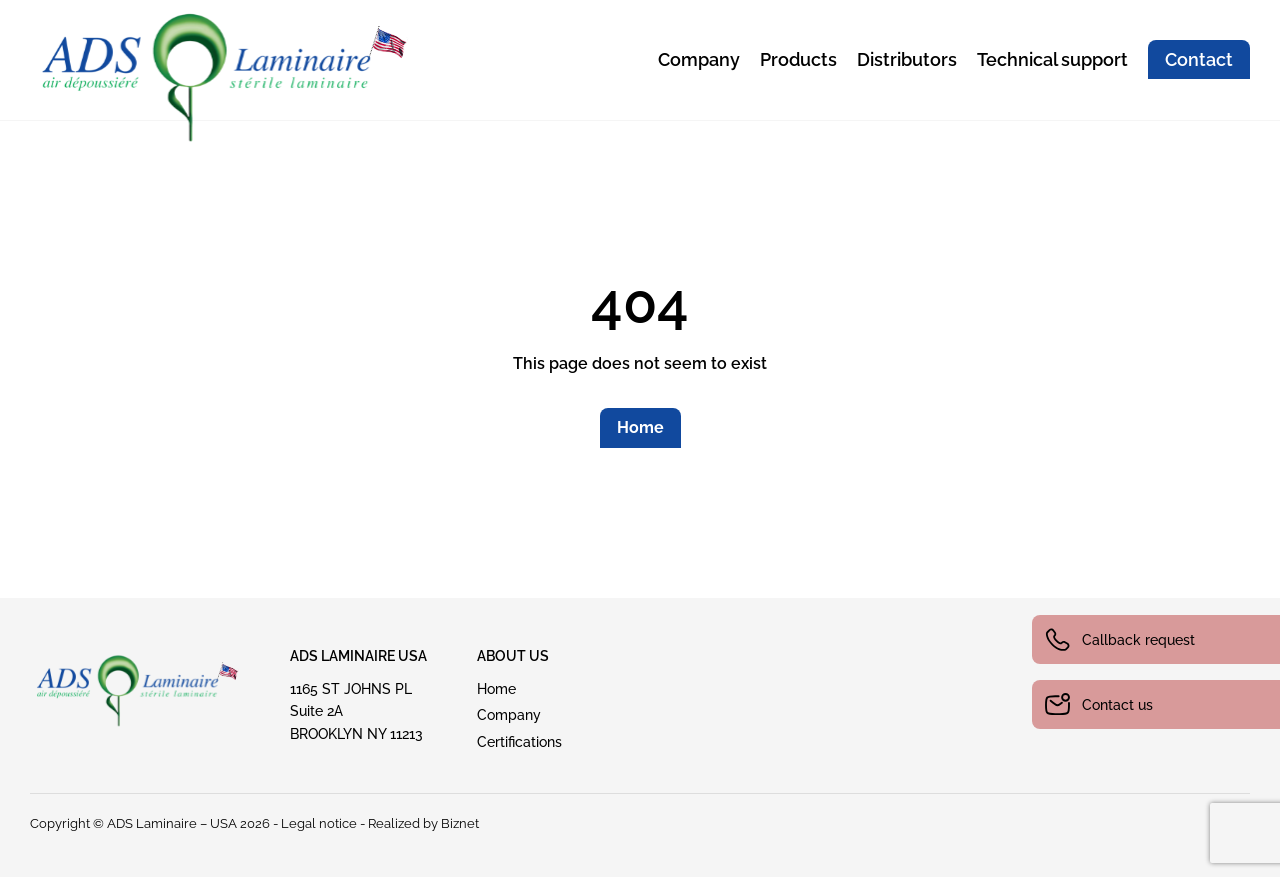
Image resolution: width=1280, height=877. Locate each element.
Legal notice (319, 823)
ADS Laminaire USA (358, 656)
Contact (1199, 59)
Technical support (1052, 59)
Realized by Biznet (423, 823)
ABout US (513, 656)
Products (798, 59)
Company (699, 59)
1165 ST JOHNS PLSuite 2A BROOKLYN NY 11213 (356, 711)
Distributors (907, 59)
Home (640, 427)
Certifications (519, 742)
